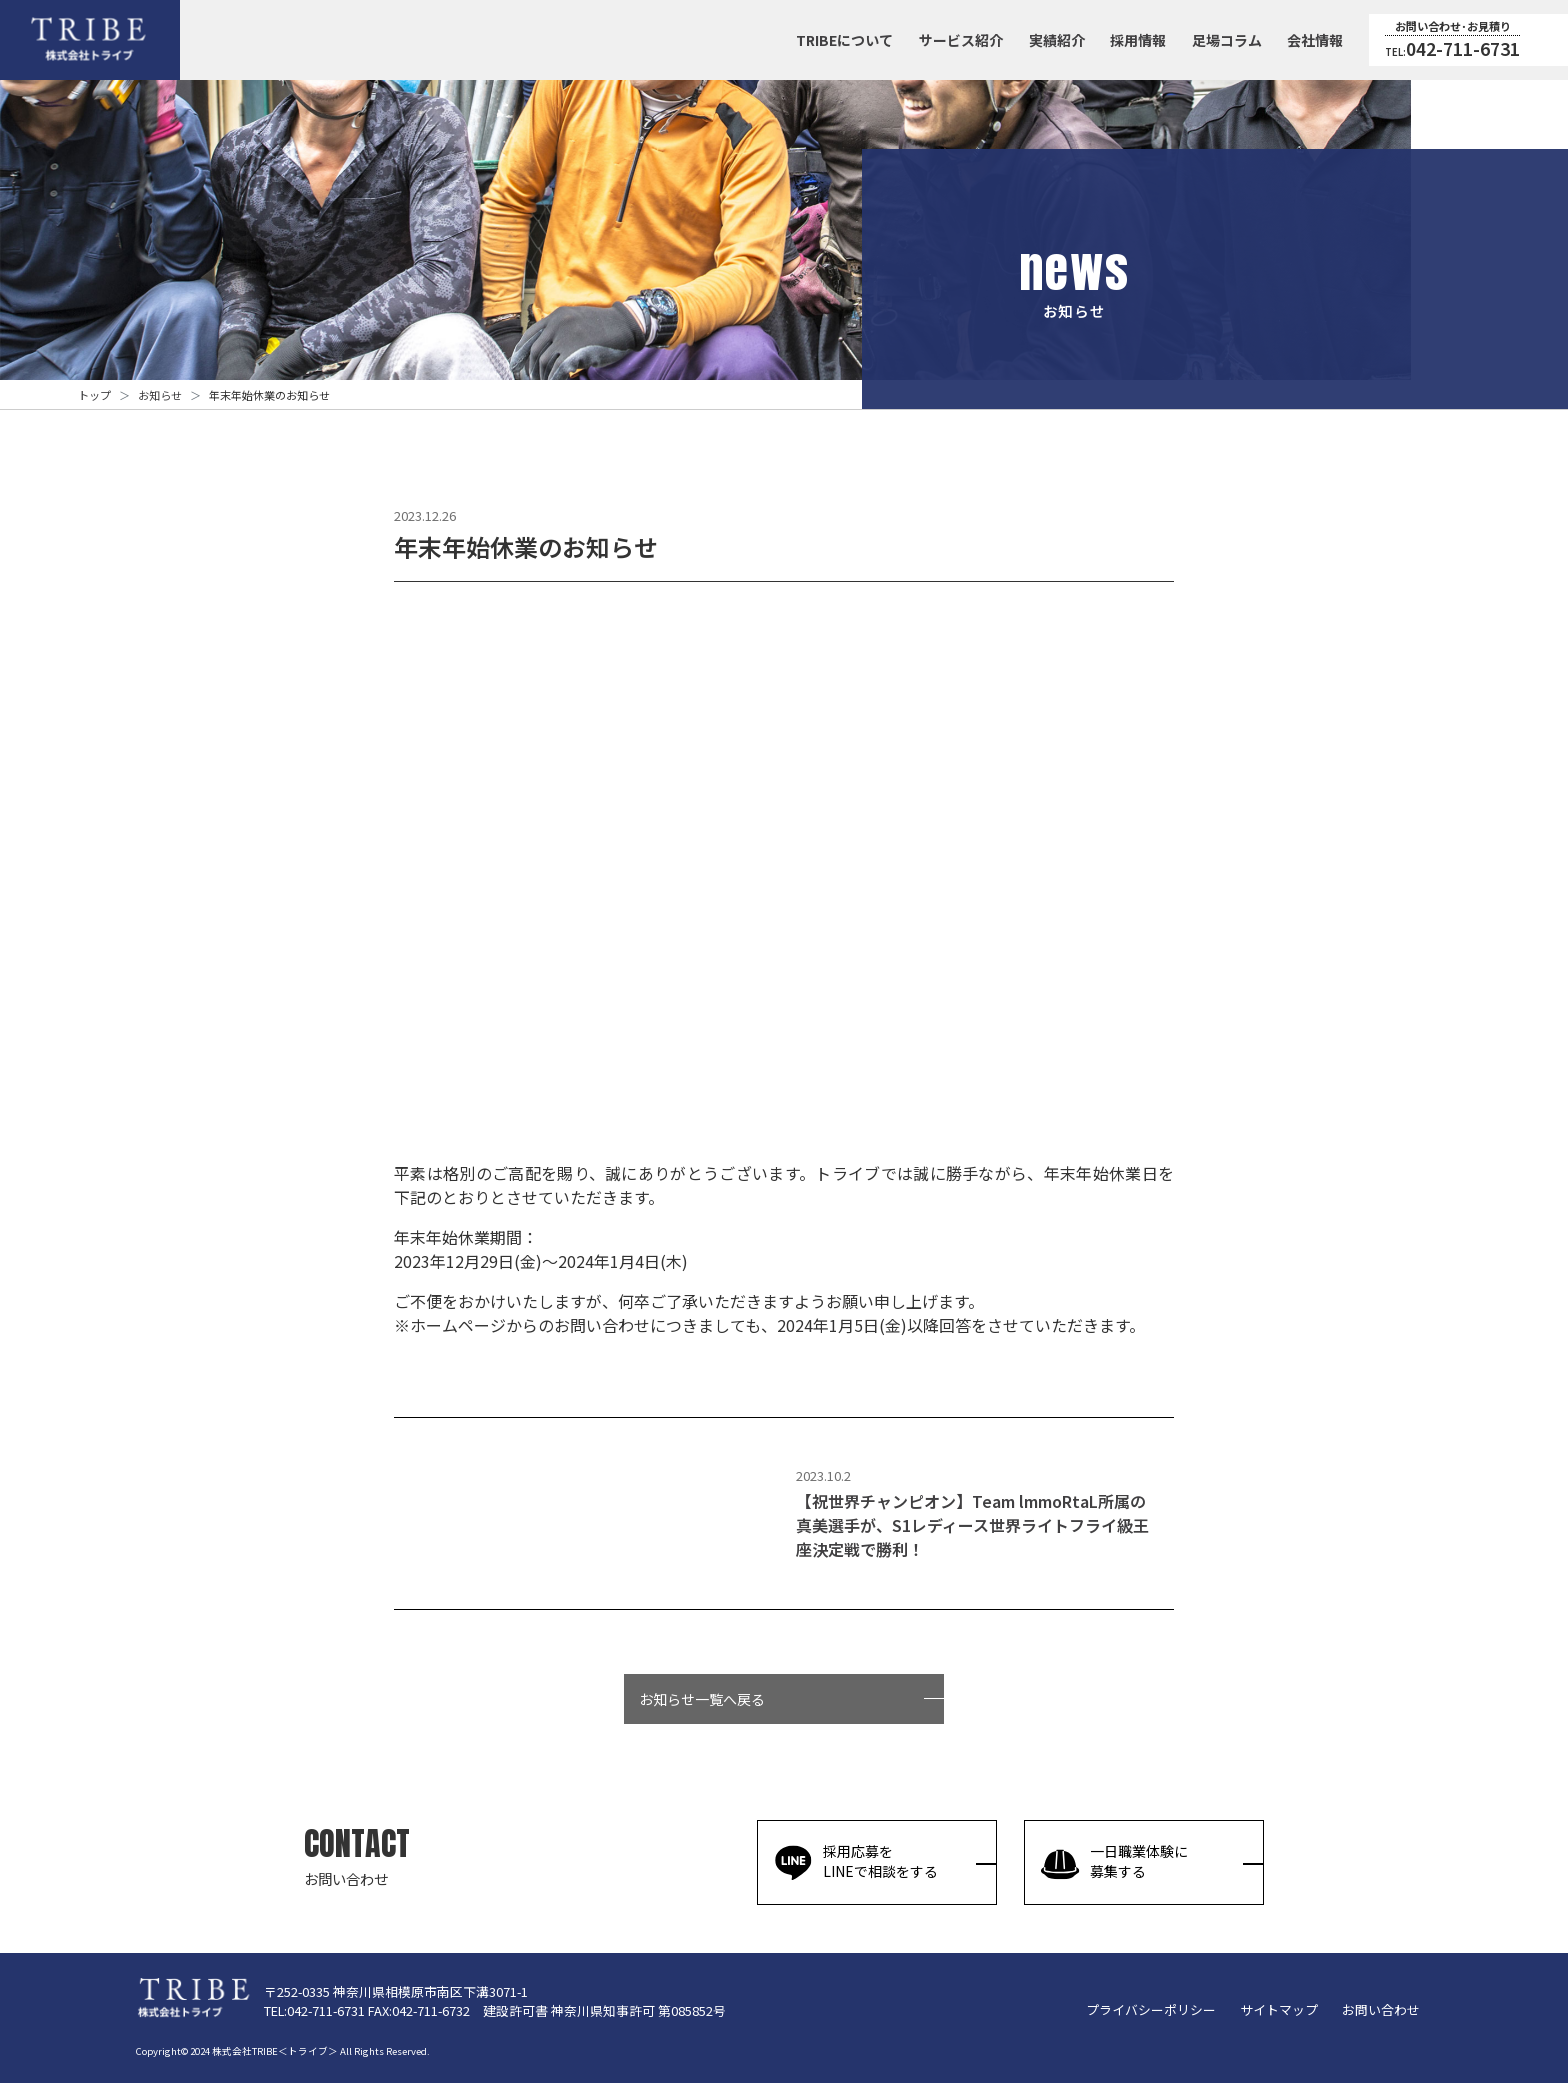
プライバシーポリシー (1151, 2009)
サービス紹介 (961, 40)
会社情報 (1315, 40)
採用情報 (1138, 40)
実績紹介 (1057, 40)
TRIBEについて (844, 40)
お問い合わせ (1381, 2009)
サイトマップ (1279, 2009)
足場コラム (1227, 40)
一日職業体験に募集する (1114, 1862)
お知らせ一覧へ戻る (702, 1721)
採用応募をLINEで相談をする (855, 1862)
